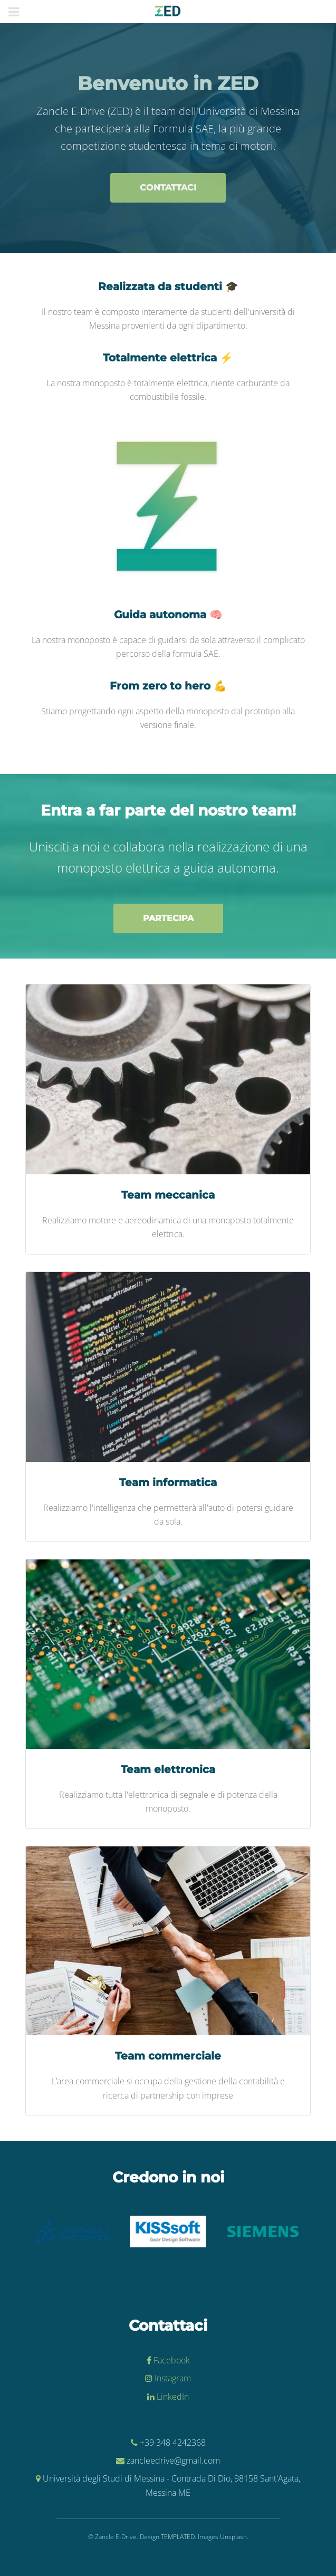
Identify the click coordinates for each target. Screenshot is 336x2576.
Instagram (171, 2378)
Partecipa (168, 918)
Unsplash (233, 2536)
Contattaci (168, 188)
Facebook (170, 2360)
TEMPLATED (178, 2536)
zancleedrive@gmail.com (173, 2460)
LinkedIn (172, 2396)
